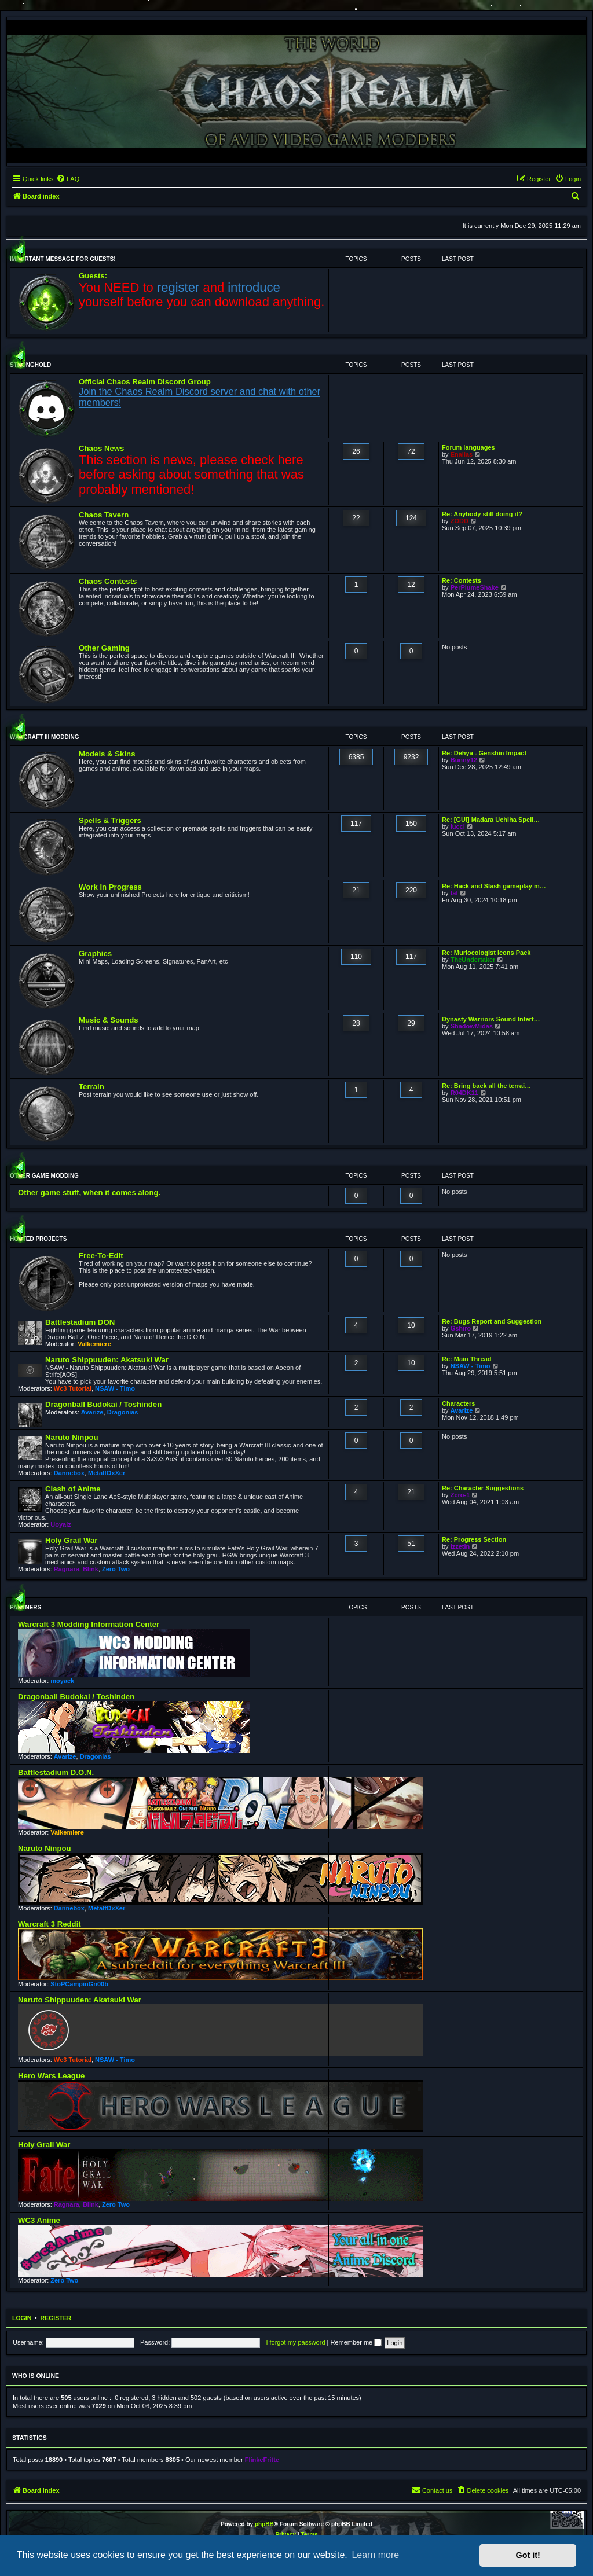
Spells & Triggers (110, 820)
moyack (62, 1680)
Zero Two (116, 1569)
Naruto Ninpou (71, 1437)
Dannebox (69, 1472)
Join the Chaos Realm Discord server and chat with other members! (199, 396)
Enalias (462, 454)
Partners (25, 1607)
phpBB (264, 2524)
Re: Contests (461, 580)
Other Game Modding (44, 1176)
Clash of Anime (73, 1488)
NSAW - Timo (115, 1388)
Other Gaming (104, 648)
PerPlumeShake (475, 587)
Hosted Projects (38, 1239)
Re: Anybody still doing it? (482, 513)
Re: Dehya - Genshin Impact (484, 752)
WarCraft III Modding (44, 737)
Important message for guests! (63, 259)
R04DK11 (464, 1092)
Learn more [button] (375, 2555)
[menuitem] (67, 179)
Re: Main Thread (467, 1358)
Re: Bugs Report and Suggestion (491, 1321)
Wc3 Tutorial (72, 1388)
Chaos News (101, 448)
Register (56, 2317)
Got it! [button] (528, 2555)
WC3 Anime (39, 2220)
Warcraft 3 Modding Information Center (88, 1624)
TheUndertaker (473, 959)
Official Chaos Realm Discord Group (145, 381)
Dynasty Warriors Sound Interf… (491, 1019)
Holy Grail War (71, 1540)
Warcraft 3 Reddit (49, 1924)
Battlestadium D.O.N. (56, 1772)
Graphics (95, 953)
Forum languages (468, 447)
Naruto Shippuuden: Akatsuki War (107, 1359)
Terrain (91, 1086)
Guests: (93, 275)
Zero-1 (460, 1494)
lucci (458, 826)
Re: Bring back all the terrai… (486, 1085)
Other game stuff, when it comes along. (89, 1192)
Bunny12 (464, 759)
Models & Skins (107, 753)
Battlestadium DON (80, 1322)
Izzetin (460, 1546)
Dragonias (122, 1412)
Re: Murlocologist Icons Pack (486, 952)
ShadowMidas (472, 1026)
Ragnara (66, 1569)
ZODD (459, 520)
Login (21, 2317)
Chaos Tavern (104, 514)
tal (454, 893)
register (178, 287)
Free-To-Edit (101, 1255)
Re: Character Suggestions (483, 1487)
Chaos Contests (108, 581)
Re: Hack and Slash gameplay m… (494, 886)
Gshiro (461, 1328)
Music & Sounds (108, 1020)
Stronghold (30, 365)
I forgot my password (295, 2342)
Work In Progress (110, 887)
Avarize (92, 1412)
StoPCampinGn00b (79, 1983)
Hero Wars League (51, 2075)
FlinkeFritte (262, 2459)
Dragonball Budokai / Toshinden (103, 1404)
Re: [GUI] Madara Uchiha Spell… (491, 819)
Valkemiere (94, 1343)
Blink (90, 1569)
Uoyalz (60, 1524)
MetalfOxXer (106, 1472)
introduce (254, 287)
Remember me (356, 2342)
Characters (458, 1403)
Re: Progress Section (474, 1539)
